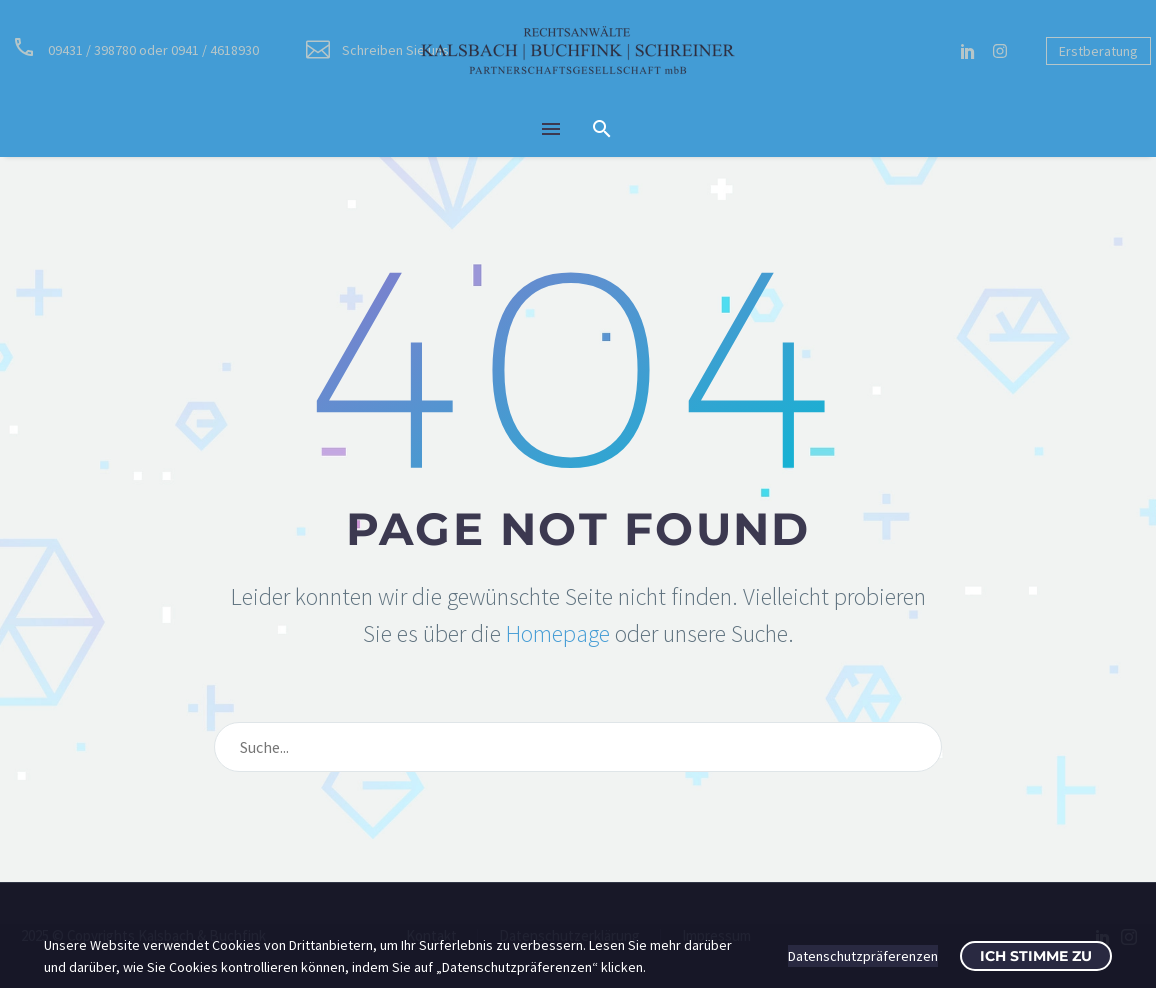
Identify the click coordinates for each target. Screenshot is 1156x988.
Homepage (558, 633)
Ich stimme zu (1036, 956)
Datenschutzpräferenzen (863, 956)
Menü (551, 129)
